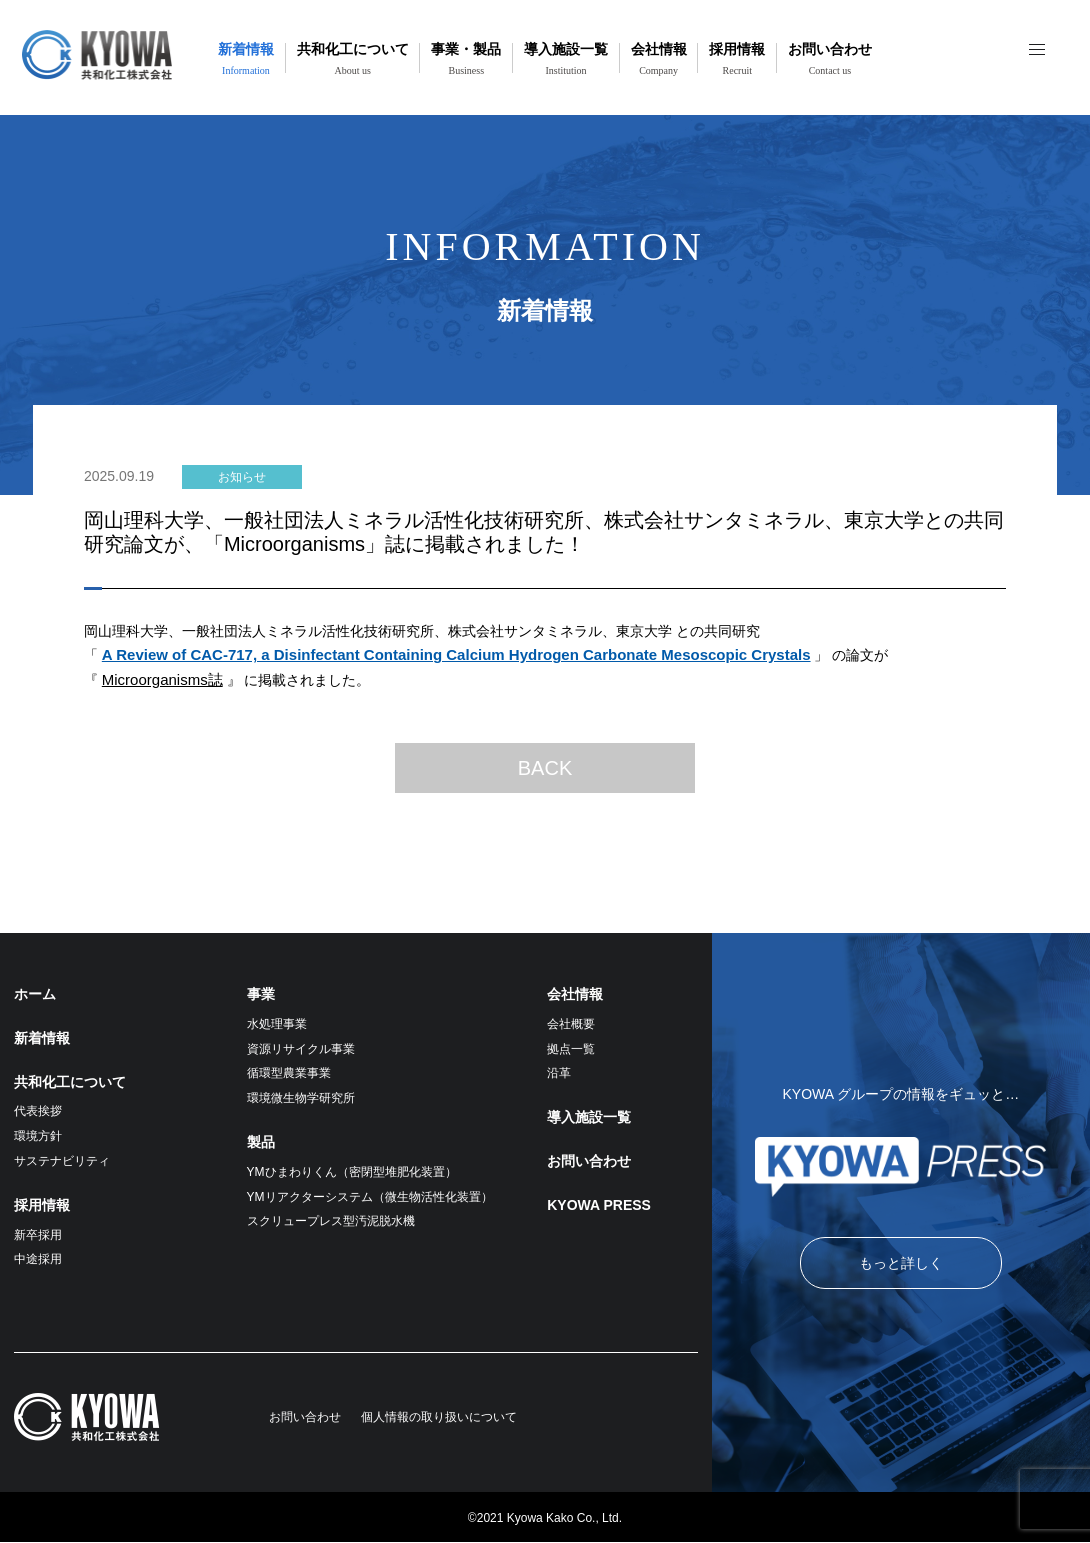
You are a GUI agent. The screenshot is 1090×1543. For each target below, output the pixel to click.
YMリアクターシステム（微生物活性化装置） (370, 1197)
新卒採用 (38, 1235)
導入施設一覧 (566, 58)
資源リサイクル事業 (301, 1049)
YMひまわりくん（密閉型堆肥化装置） (352, 1172)
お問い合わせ (830, 58)
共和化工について (353, 58)
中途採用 (38, 1259)
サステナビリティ (62, 1161)
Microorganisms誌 (162, 679)
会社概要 (571, 1024)
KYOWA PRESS (599, 1205)
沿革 (559, 1073)
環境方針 (38, 1136)
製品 (261, 1142)
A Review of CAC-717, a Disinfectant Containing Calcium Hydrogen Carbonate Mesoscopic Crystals (456, 654)
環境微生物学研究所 (301, 1098)
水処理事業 (277, 1024)
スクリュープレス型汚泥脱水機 (331, 1221)
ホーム (35, 994)
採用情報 (737, 58)
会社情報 (659, 58)
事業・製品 (466, 58)
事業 (261, 994)
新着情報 (246, 58)
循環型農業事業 (289, 1073)
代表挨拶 (38, 1111)
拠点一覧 (571, 1049)
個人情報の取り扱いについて (439, 1417)
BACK (545, 768)
